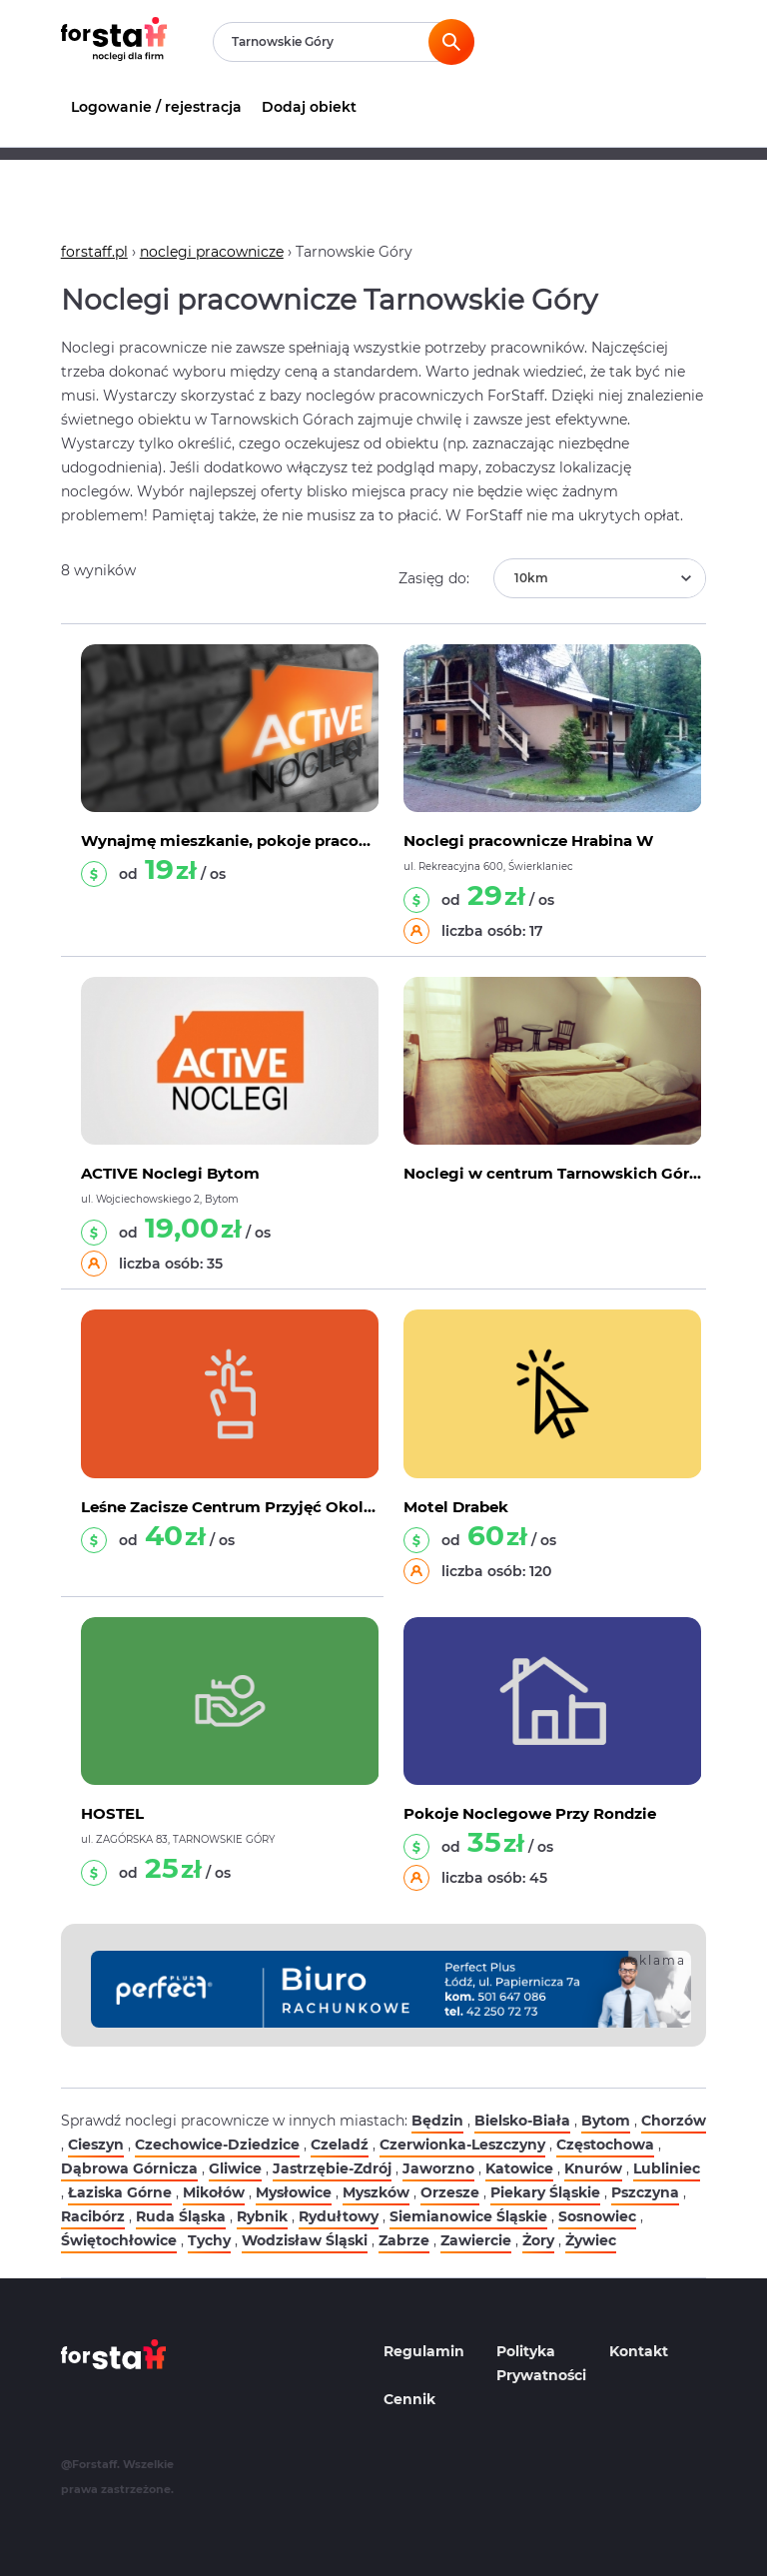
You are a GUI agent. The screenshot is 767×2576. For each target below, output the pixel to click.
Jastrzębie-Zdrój (332, 2168)
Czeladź (340, 2144)
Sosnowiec (597, 2216)
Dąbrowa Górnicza (129, 2168)
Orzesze (449, 2192)
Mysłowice (294, 2192)
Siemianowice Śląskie (468, 2216)
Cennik (409, 2399)
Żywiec (590, 2240)
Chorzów (673, 2121)
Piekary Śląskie (545, 2192)
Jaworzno (438, 2168)
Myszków (376, 2192)
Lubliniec (666, 2168)
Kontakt (638, 2351)
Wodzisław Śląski (305, 2240)
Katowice (519, 2168)
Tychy (209, 2240)
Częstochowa (605, 2144)
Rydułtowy (339, 2216)
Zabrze (404, 2240)
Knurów (593, 2168)
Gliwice (235, 2168)
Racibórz (93, 2216)
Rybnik (262, 2216)
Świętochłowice (119, 2240)
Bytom (605, 2121)
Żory (538, 2240)
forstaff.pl (94, 252)
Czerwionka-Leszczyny (462, 2144)
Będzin (437, 2121)
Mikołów (214, 2192)
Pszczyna (645, 2192)
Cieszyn (96, 2144)
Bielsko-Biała (522, 2121)
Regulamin (424, 2351)
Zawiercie (475, 2240)
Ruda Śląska (181, 2216)
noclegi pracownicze (212, 252)
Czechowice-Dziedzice (217, 2144)
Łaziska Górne (120, 2192)
